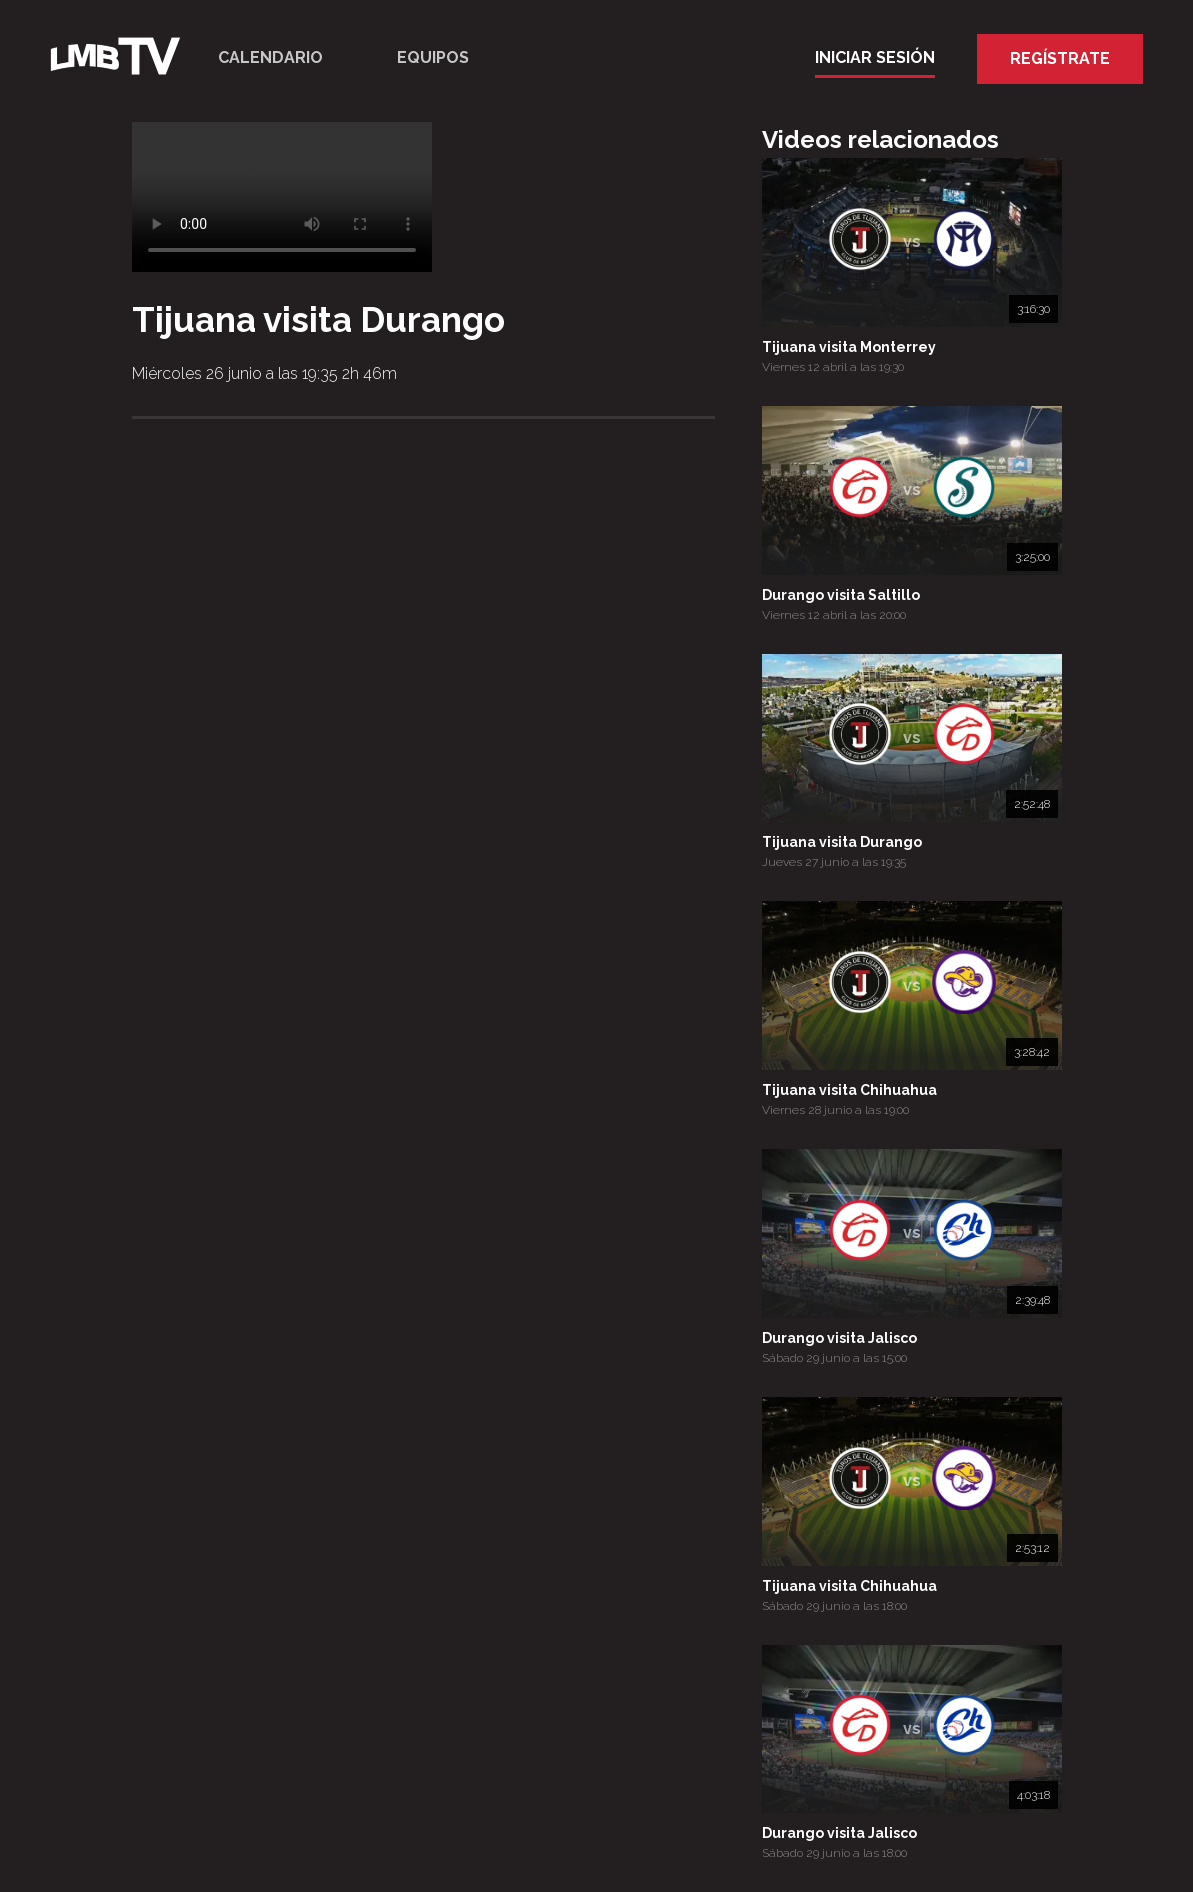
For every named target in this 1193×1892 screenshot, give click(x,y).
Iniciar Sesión (875, 57)
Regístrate (1060, 58)
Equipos (433, 57)
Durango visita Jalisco (839, 1338)
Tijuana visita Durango (842, 842)
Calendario (270, 57)
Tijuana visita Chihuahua (849, 1090)
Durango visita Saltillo (841, 595)
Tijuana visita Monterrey (849, 347)
